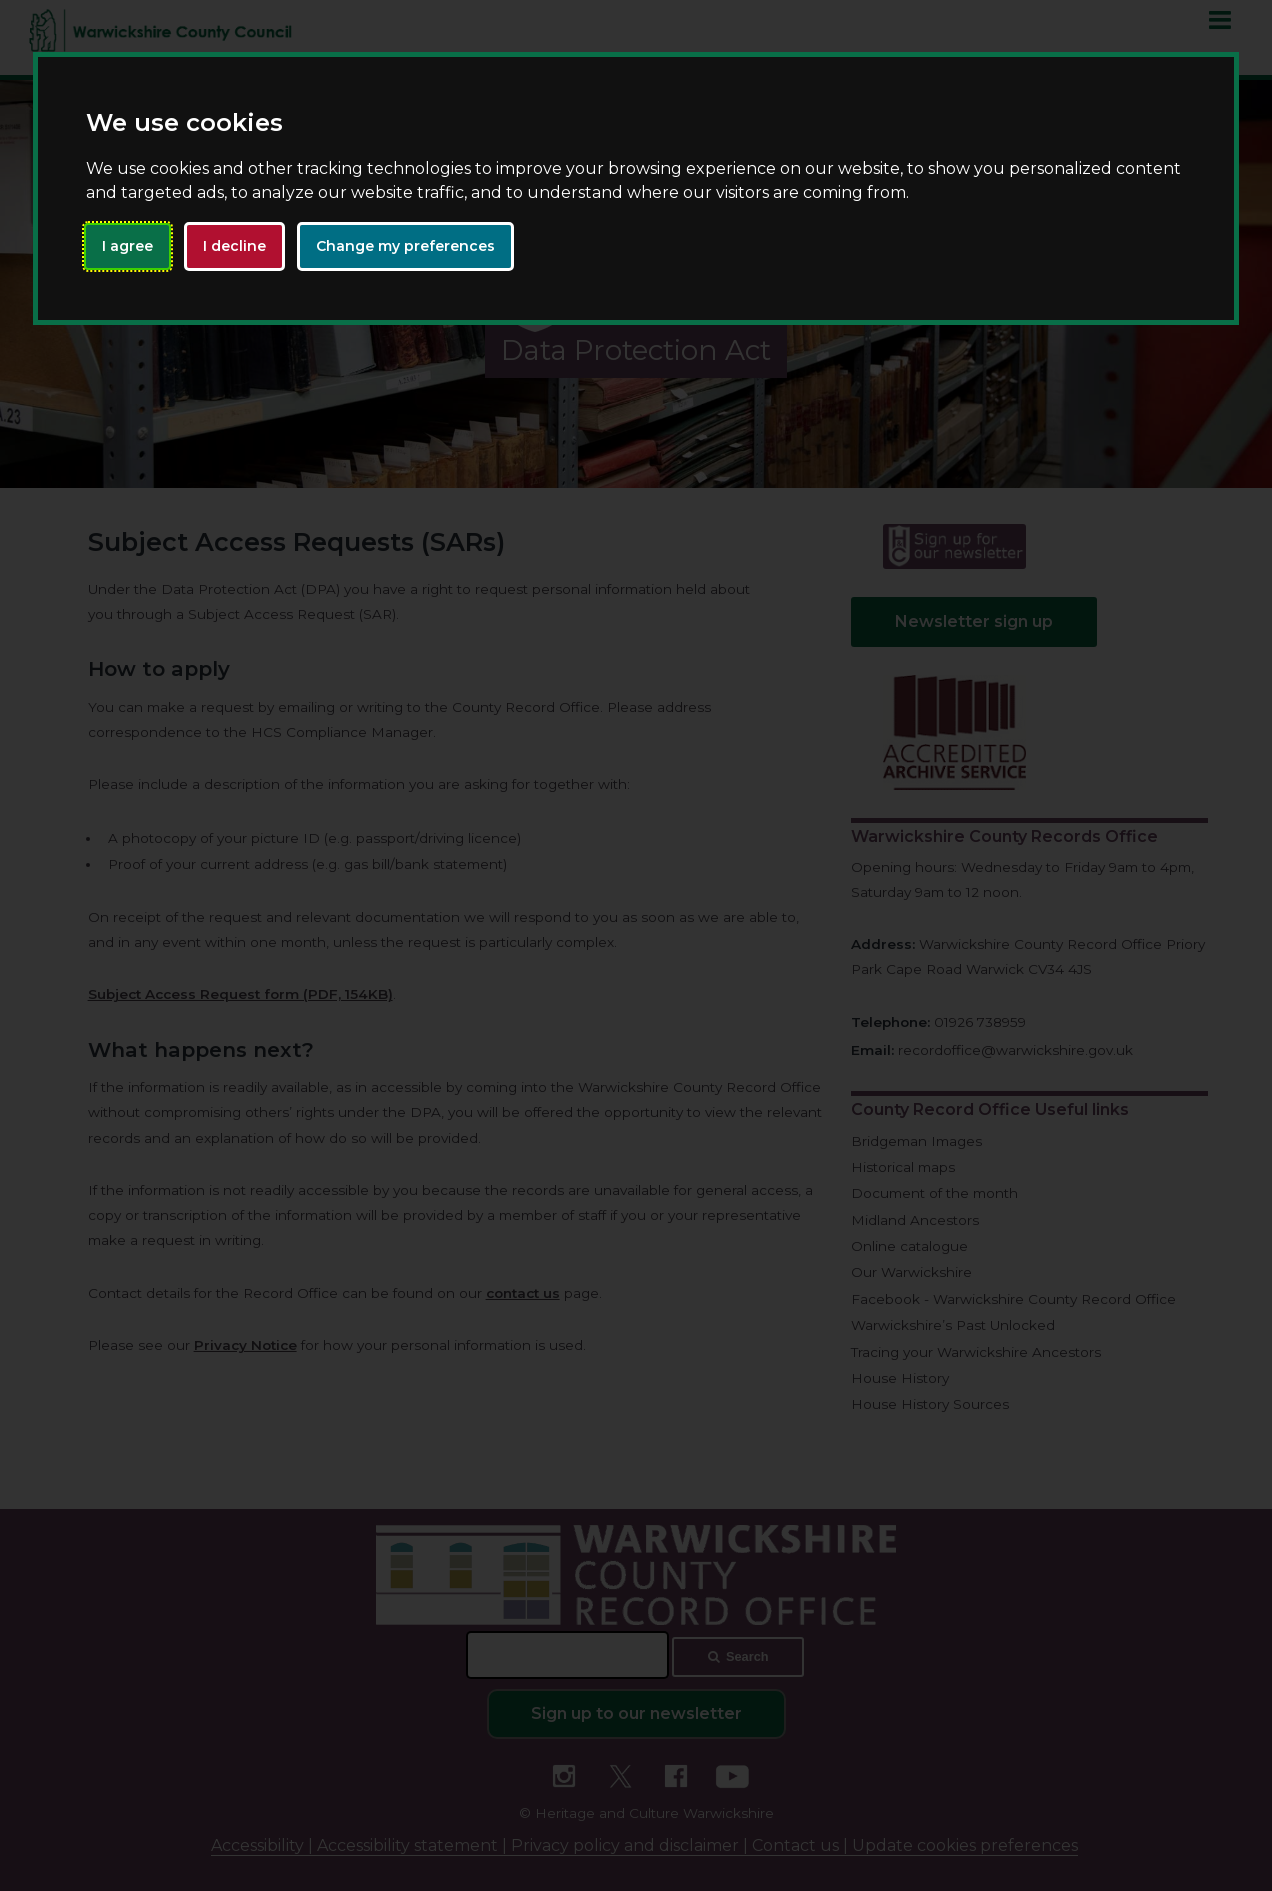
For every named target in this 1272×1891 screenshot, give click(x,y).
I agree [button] (127, 246)
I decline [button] (234, 246)
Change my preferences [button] (405, 246)
